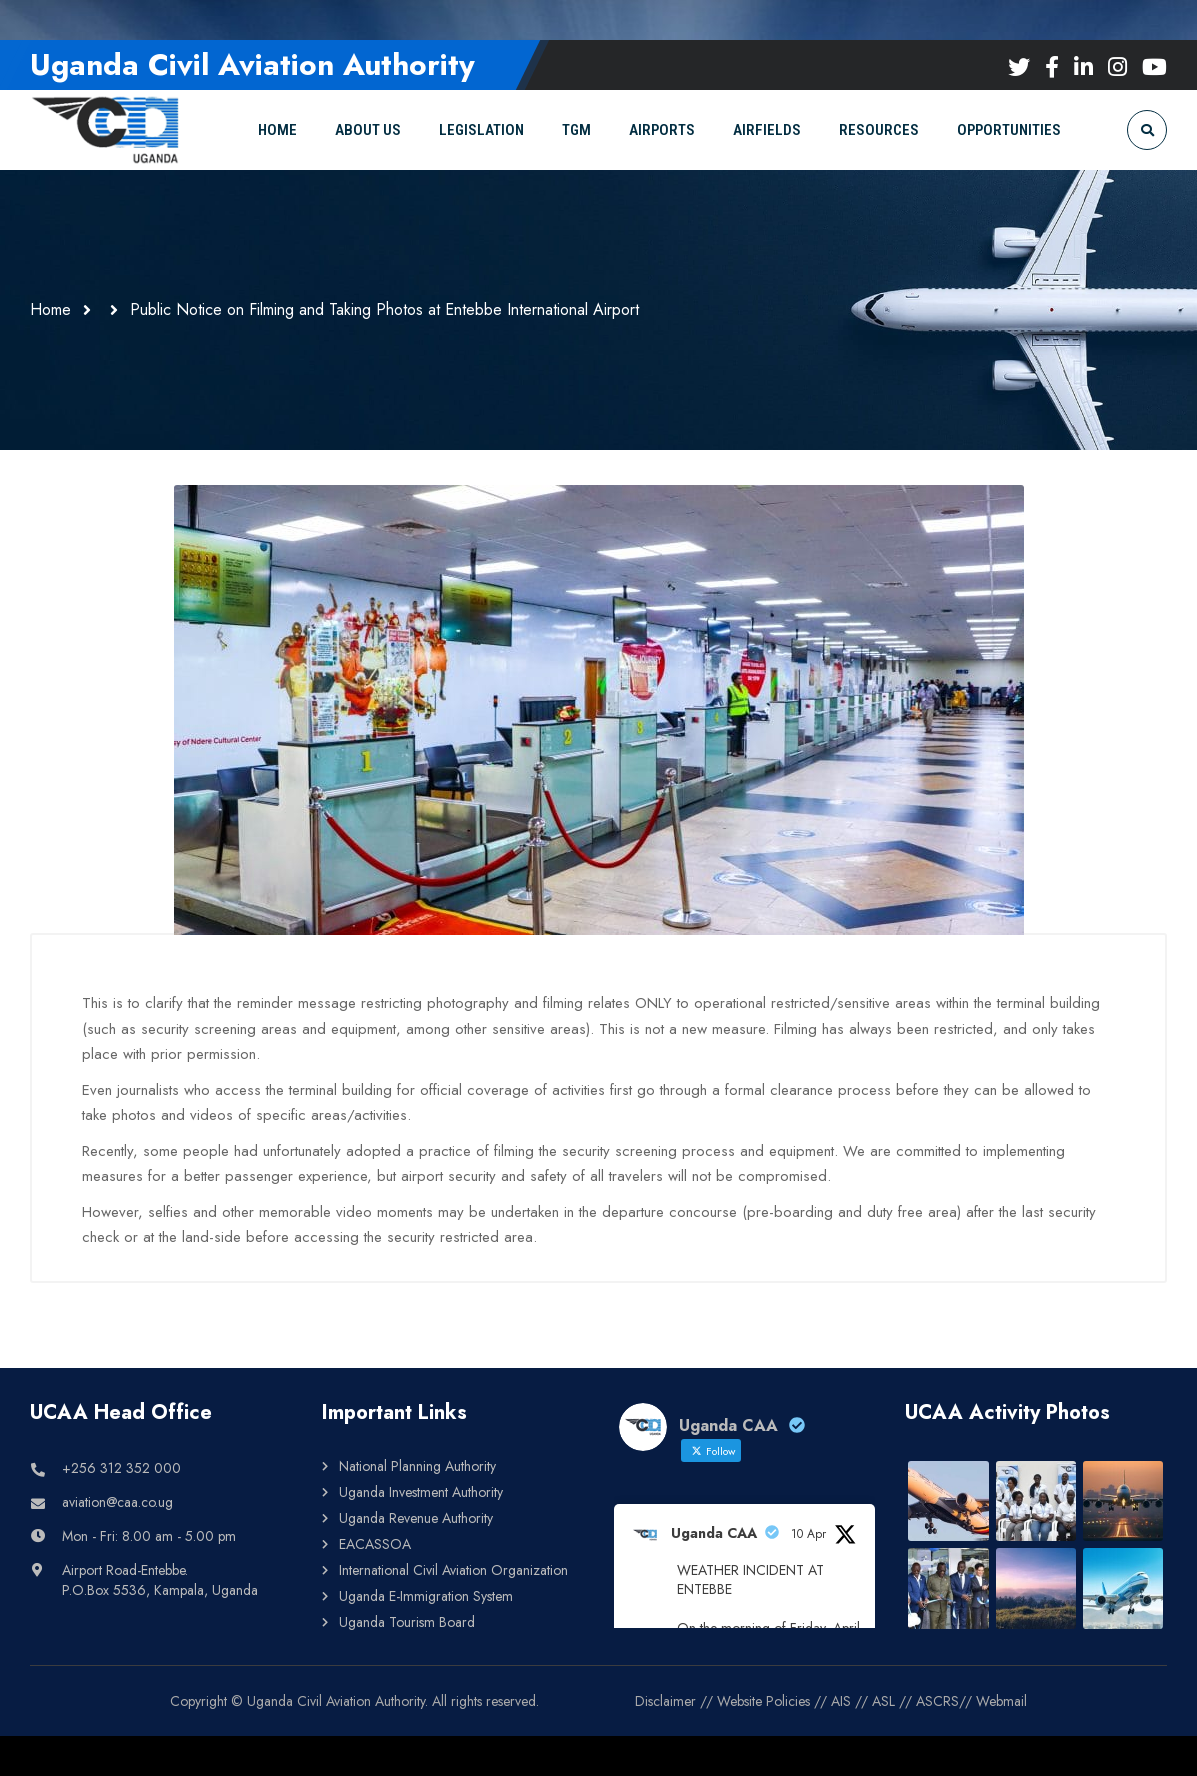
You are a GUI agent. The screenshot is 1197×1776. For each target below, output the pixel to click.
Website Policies (763, 1701)
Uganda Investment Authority (421, 1492)
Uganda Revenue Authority (416, 1518)
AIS (841, 1701)
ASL (883, 1701)
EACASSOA (375, 1544)
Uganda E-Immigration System (426, 1596)
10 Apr (808, 1534)
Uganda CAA (714, 1533)
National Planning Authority (417, 1466)
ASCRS (937, 1701)
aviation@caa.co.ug (117, 1502)
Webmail (1001, 1701)
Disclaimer (665, 1701)
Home (50, 309)
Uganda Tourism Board (407, 1622)
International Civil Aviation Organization (453, 1570)
